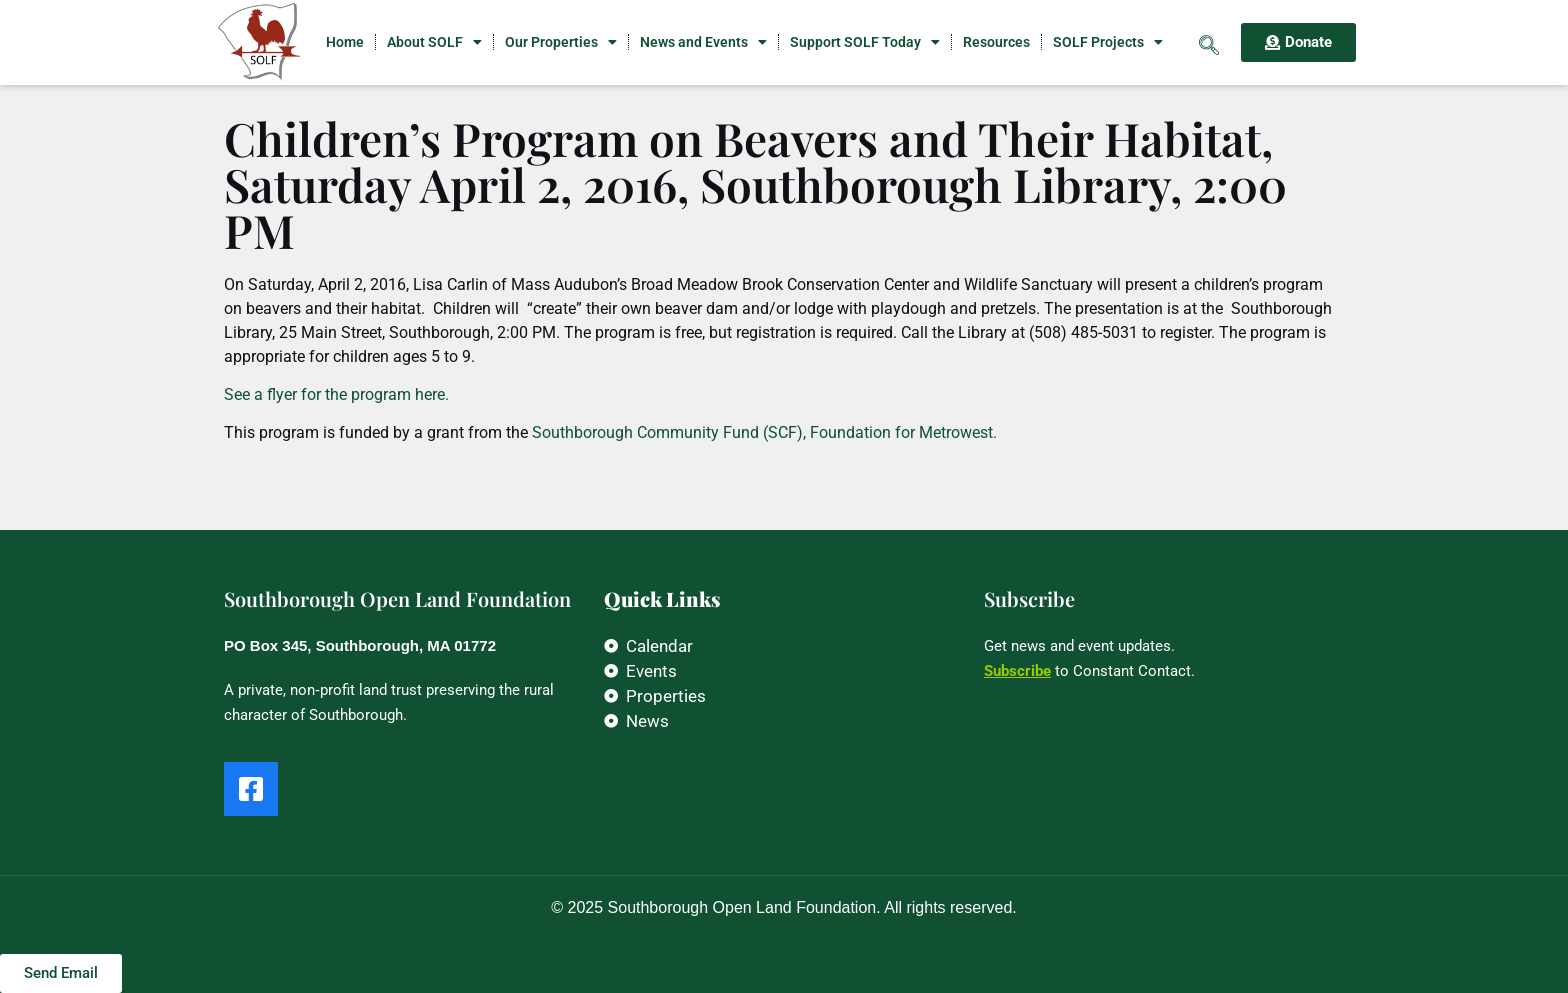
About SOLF (434, 42)
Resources (996, 42)
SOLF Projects (1108, 42)
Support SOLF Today (865, 42)
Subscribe (1017, 671)
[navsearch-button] (1209, 42)
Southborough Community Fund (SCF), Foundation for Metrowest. (764, 432)
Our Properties (561, 42)
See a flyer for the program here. (336, 394)
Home (345, 42)
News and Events (703, 42)
